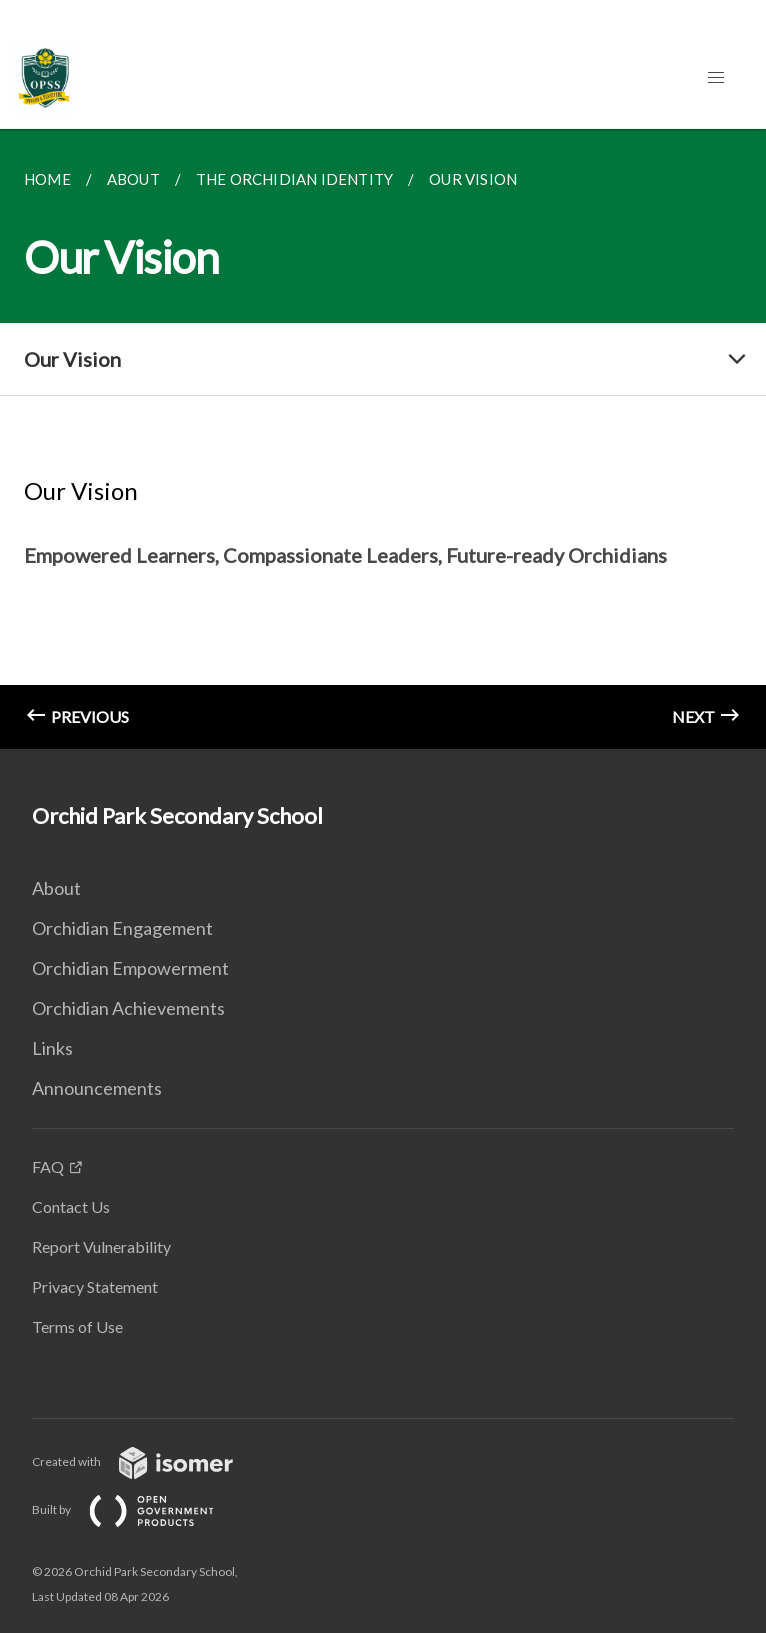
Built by (139, 1509)
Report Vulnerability (101, 1246)
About (56, 888)
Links (52, 1048)
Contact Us (71, 1206)
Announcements (97, 1088)
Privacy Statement (95, 1286)
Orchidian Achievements (128, 1008)
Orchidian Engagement (122, 928)
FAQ (48, 1166)
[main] (383, 439)
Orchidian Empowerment (130, 968)
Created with (148, 1461)
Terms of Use (77, 1326)
